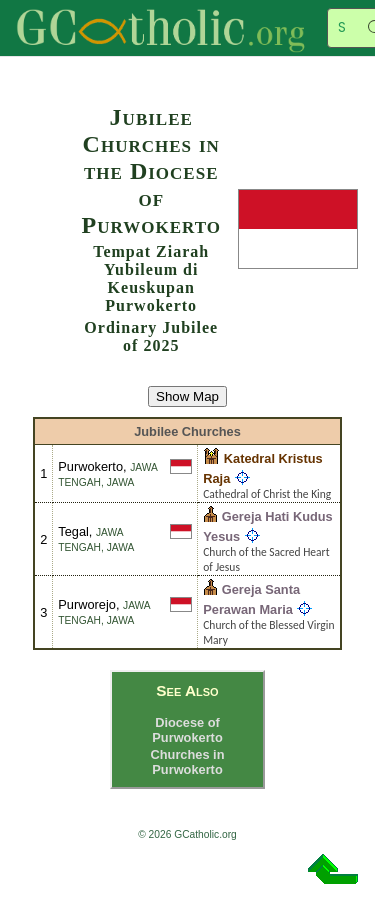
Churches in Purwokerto (188, 762)
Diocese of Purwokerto (187, 730)
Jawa (121, 482)
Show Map (187, 396)
